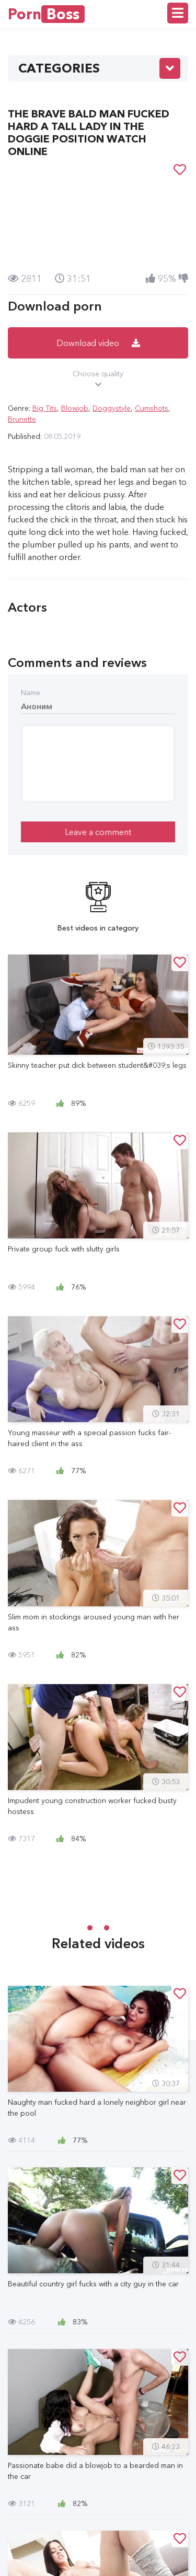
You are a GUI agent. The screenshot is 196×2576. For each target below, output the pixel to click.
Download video (98, 343)
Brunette (22, 419)
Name (30, 692)
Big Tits (44, 408)
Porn (46, 14)
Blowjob (74, 408)
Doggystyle (112, 408)
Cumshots (151, 408)
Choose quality (98, 379)
